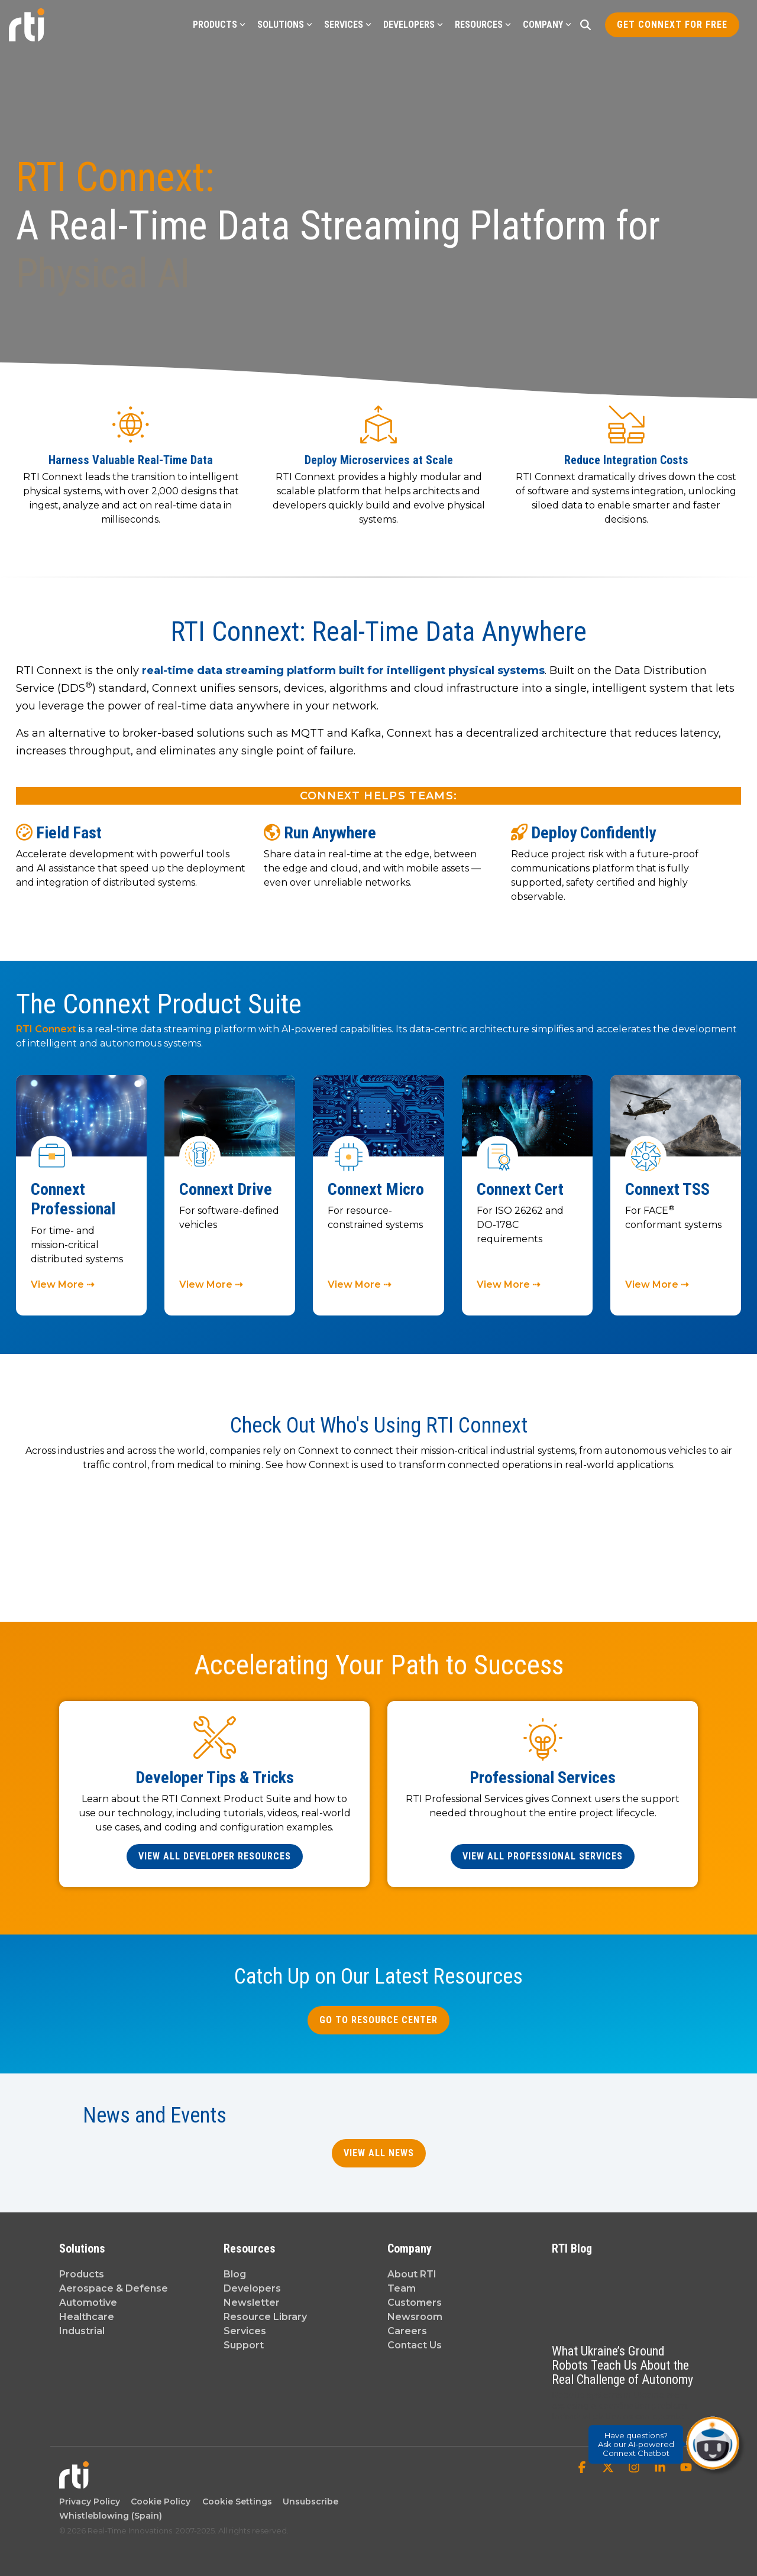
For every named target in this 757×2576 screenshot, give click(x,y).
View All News (379, 2153)
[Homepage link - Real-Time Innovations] (74, 2482)
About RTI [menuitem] (411, 2274)
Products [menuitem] (81, 2274)
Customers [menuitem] (414, 2302)
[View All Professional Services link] (543, 1856)
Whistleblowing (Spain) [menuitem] (110, 2515)
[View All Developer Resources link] (215, 1856)
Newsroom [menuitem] (414, 2316)
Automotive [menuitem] (88, 2302)
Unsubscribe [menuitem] (308, 2501)
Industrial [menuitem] (82, 2331)
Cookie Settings (237, 2501)
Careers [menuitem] (407, 2331)
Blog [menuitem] (235, 2274)
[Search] (585, 24)
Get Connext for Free (672, 24)
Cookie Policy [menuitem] (158, 2501)
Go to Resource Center (378, 2020)
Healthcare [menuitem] (86, 2316)
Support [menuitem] (244, 2345)
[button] (583, 2468)
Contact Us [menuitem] (414, 2345)
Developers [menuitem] (252, 2288)
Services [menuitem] (245, 2331)
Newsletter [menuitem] (252, 2302)
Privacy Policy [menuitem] (89, 2501)
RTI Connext (47, 1029)
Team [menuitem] (401, 2288)
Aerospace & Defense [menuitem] (113, 2288)
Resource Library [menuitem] (265, 2316)
